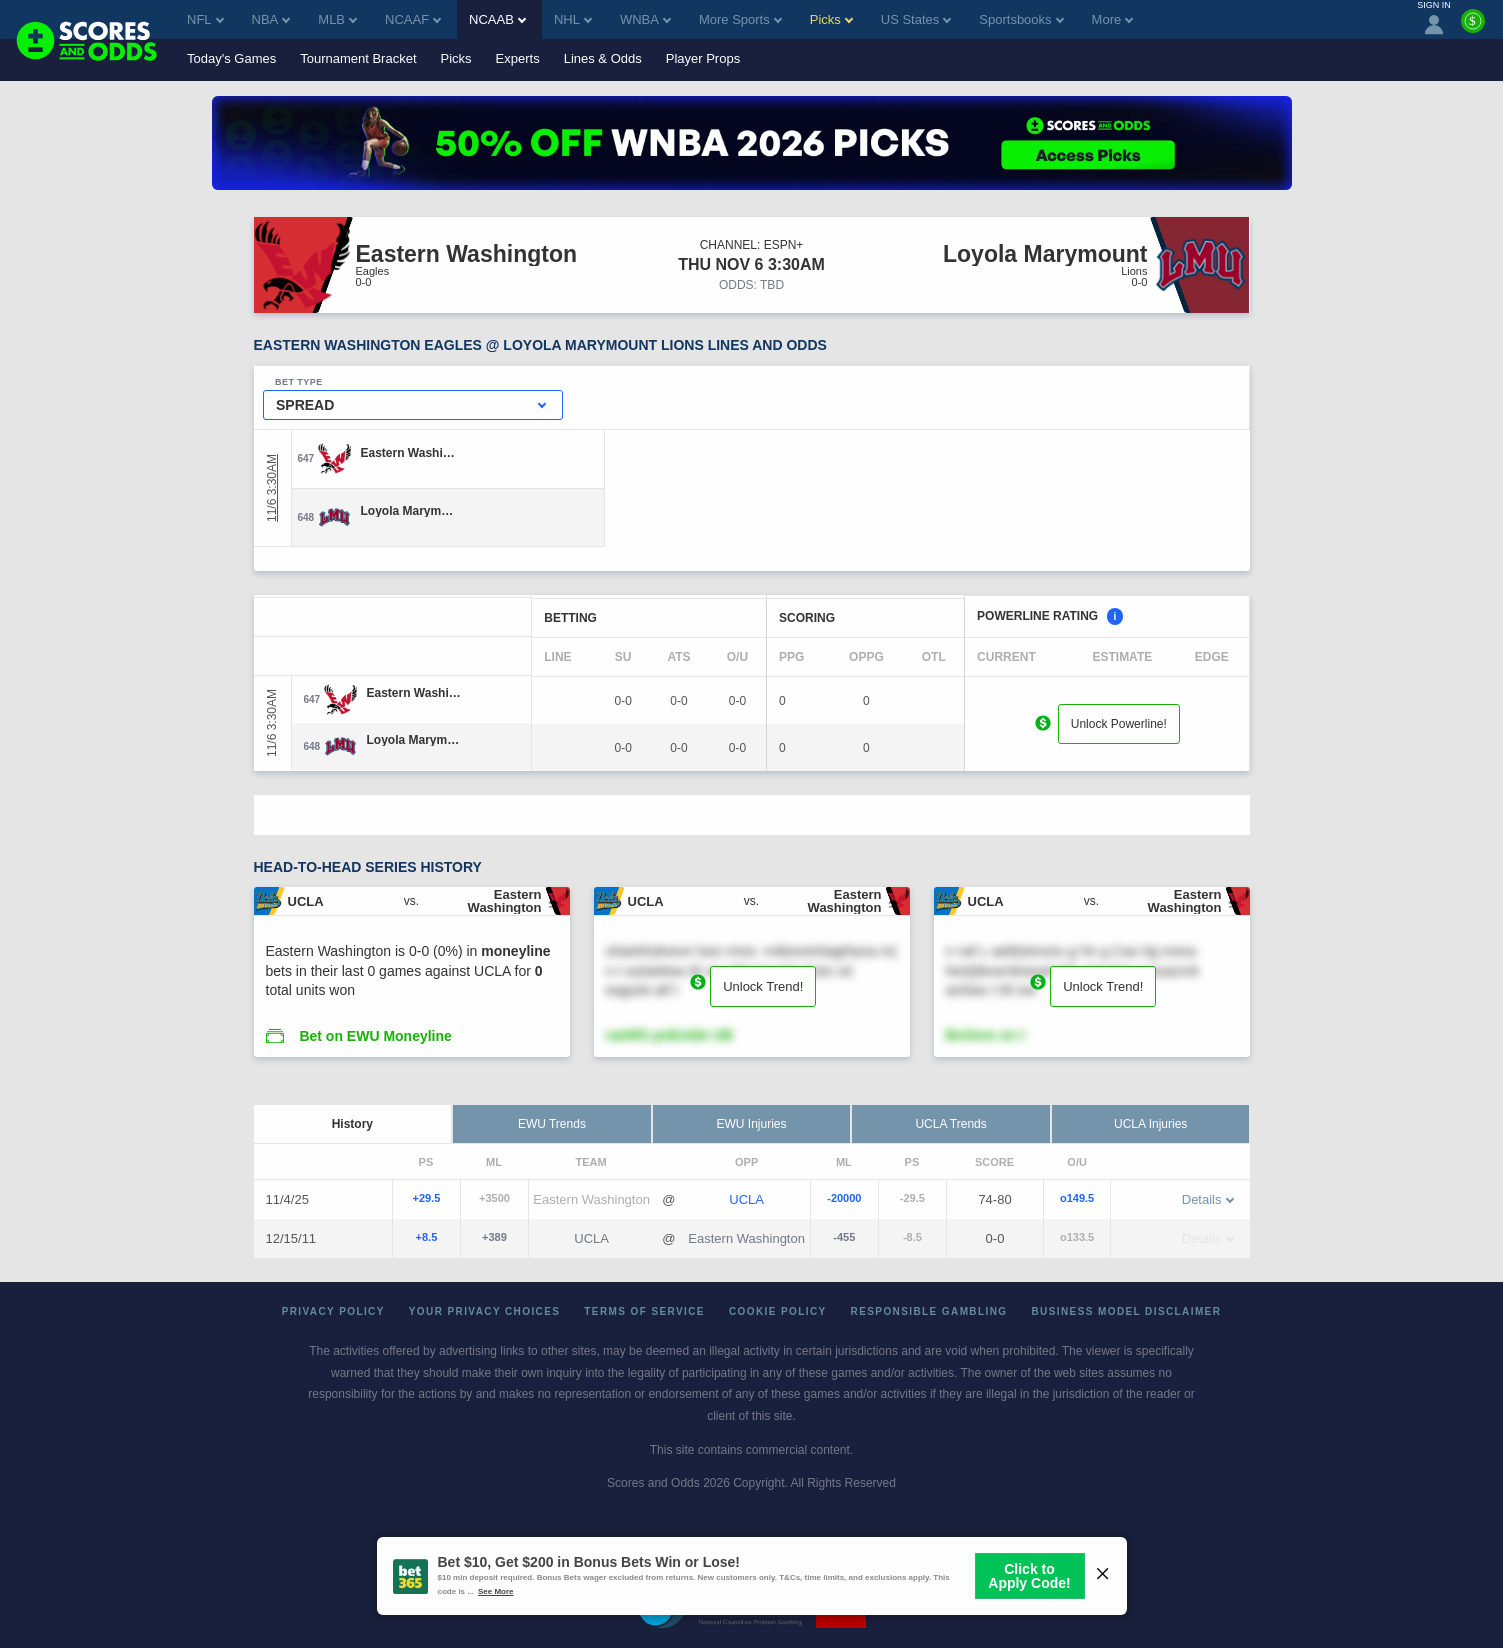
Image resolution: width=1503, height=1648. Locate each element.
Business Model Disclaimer (1126, 1311)
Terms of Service (644, 1311)
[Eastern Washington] (408, 453)
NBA (271, 19)
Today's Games (231, 58)
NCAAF (413, 19)
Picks (456, 58)
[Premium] (1473, 29)
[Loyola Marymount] (408, 511)
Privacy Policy (333, 1311)
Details (1208, 1199)
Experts (518, 58)
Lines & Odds (603, 58)
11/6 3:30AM (272, 488)
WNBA (645, 19)
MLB (337, 19)
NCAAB (497, 19)
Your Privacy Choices (485, 1311)
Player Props (703, 58)
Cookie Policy (778, 1311)
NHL (573, 19)
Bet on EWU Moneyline (375, 1036)
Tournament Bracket (358, 58)
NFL (205, 19)
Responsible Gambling (929, 1311)
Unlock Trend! (763, 986)
